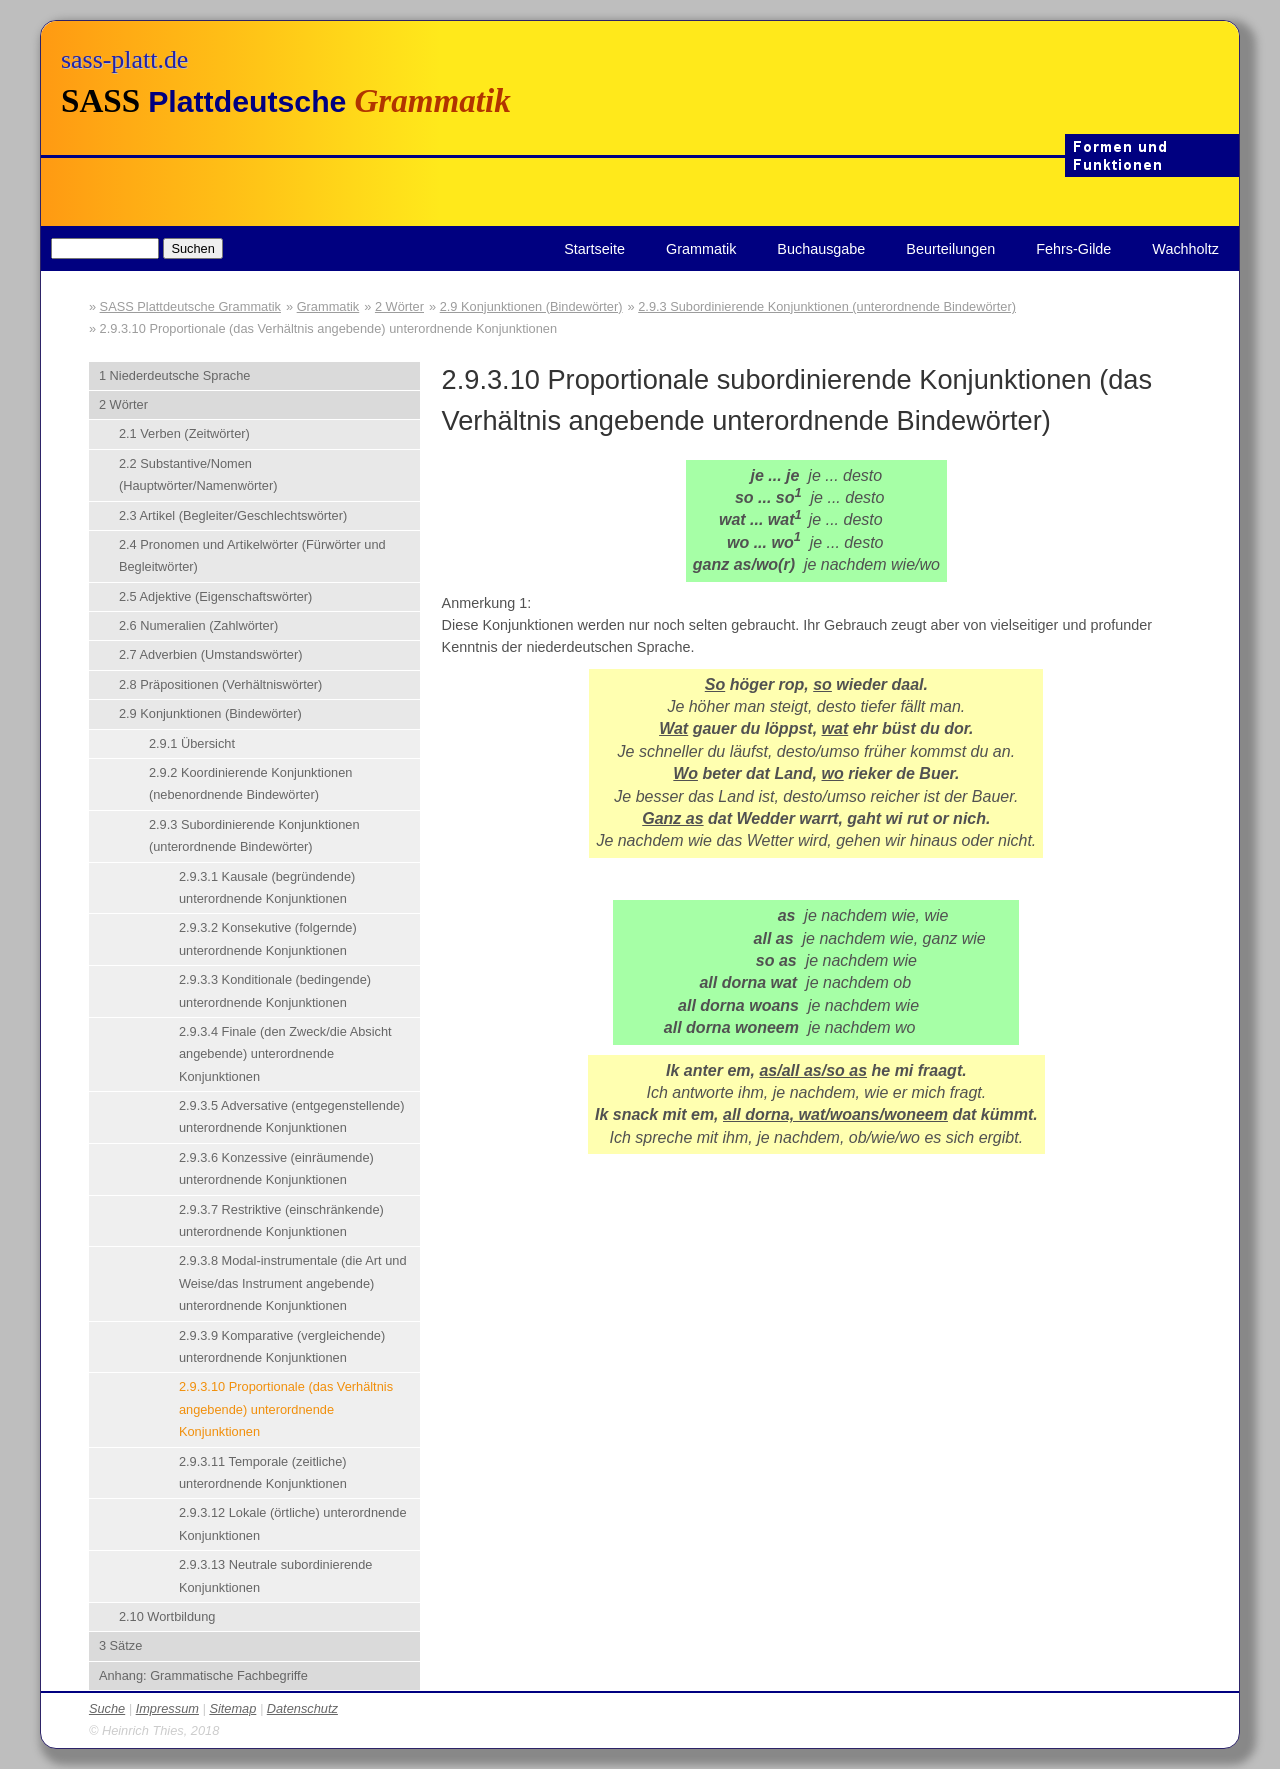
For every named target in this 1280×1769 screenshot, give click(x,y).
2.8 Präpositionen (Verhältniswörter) (220, 684)
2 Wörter (399, 306)
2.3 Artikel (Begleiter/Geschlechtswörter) (233, 515)
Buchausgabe (821, 249)
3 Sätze (120, 1645)
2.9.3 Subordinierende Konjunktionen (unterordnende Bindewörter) (827, 306)
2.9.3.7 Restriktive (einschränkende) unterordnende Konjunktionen (281, 1220)
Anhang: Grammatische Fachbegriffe (203, 1675)
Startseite (594, 249)
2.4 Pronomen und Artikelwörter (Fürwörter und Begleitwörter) (252, 555)
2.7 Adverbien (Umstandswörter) (211, 654)
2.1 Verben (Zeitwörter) (184, 433)
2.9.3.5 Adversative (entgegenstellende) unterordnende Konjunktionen (292, 1116)
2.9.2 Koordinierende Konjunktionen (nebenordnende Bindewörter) (250, 783)
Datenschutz (302, 1708)
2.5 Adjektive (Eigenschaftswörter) (215, 596)
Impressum (167, 1708)
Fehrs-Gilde (1073, 249)
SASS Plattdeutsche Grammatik (190, 306)
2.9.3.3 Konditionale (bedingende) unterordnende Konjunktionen (275, 990)
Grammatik (701, 249)
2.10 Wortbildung (167, 1616)
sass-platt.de (124, 59)
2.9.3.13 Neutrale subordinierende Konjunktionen (276, 1575)
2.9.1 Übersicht (192, 743)
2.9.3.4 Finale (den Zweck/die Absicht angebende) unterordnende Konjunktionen (285, 1054)
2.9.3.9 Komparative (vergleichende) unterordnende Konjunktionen (282, 1346)
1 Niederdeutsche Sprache (175, 375)
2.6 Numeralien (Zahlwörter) (198, 625)
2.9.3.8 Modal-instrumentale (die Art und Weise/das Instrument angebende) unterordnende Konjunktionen (293, 1283)
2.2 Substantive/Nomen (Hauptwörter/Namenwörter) (198, 474)
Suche (107, 1708)
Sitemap (232, 1708)
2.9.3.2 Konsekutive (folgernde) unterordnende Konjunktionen (268, 938)
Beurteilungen (950, 249)
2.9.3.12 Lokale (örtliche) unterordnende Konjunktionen (293, 1523)
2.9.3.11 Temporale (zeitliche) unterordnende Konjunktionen (263, 1472)
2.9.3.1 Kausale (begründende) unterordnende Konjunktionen (267, 887)
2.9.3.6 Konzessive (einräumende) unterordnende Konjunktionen (276, 1168)
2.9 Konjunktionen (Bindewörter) (531, 306)
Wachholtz (1185, 249)
